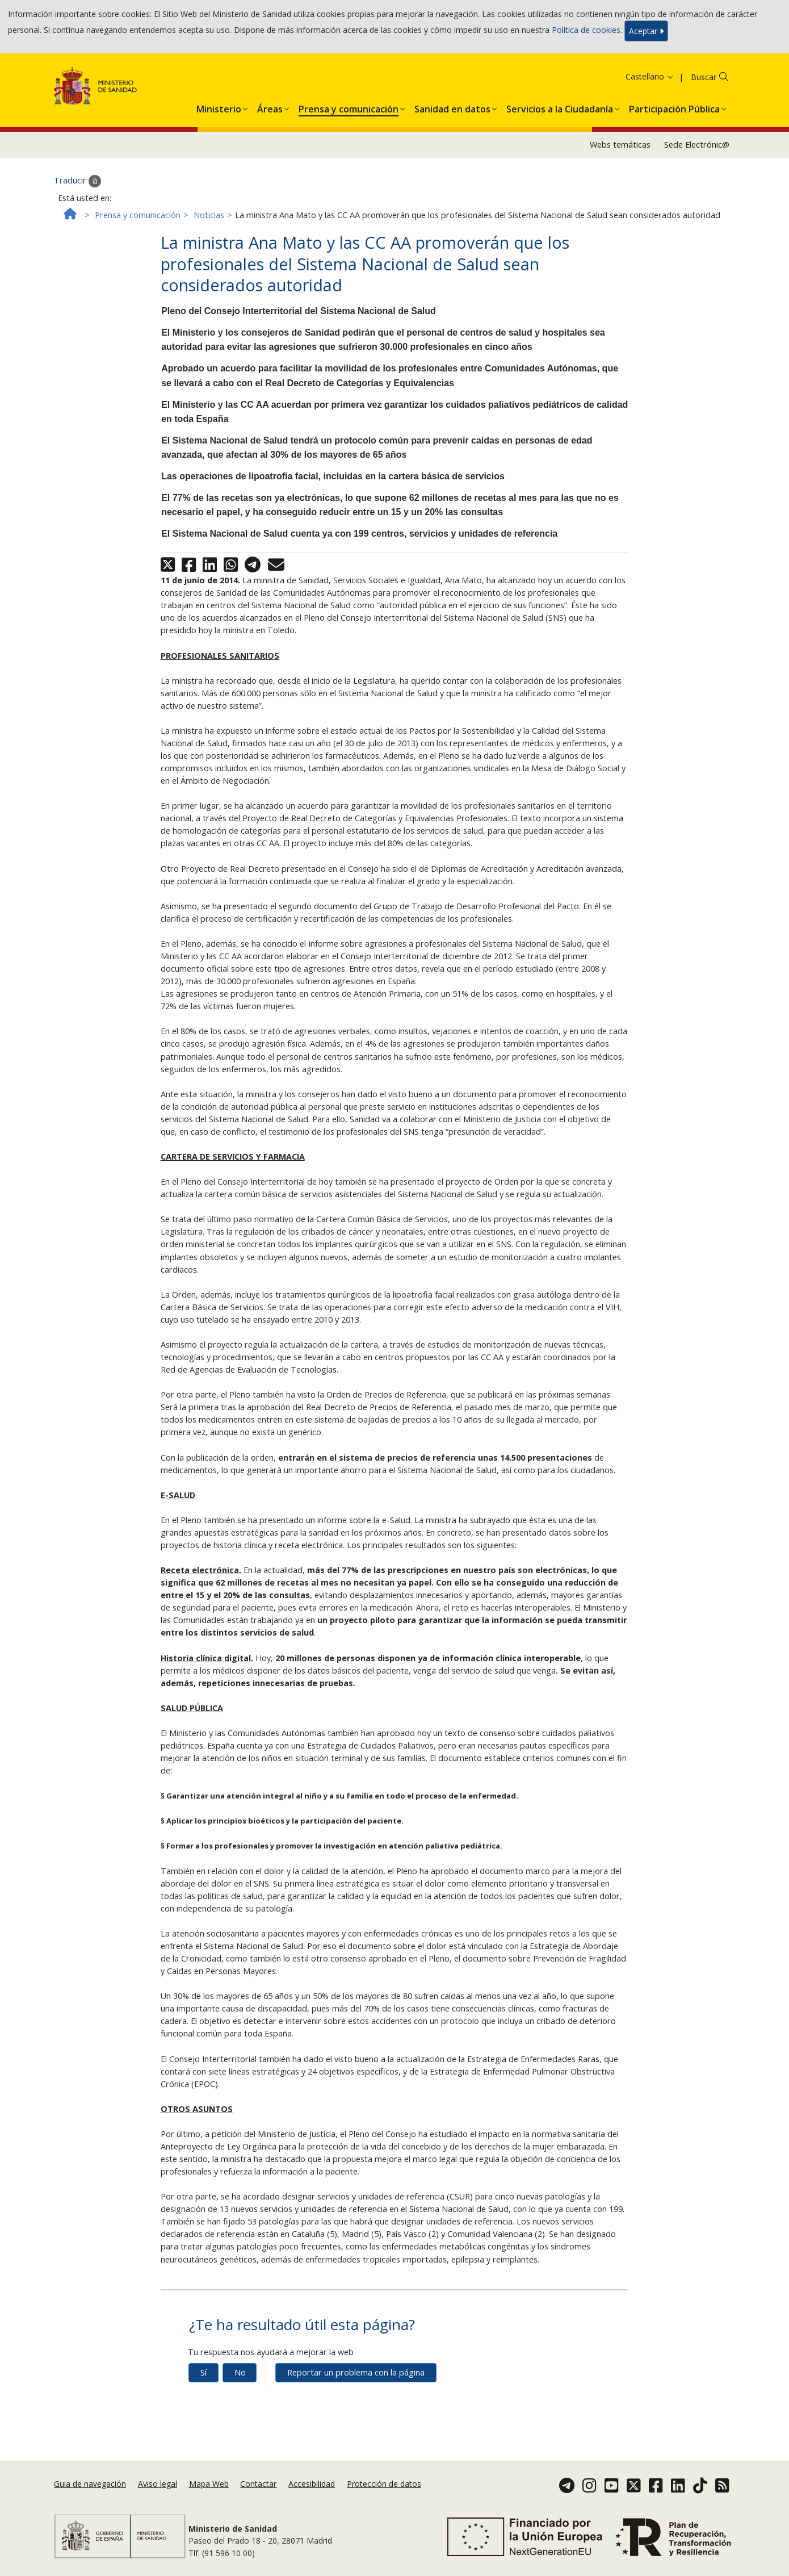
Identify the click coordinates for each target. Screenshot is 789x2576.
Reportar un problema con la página (356, 2372)
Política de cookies (586, 29)
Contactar (258, 2483)
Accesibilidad (311, 2483)
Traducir (77, 181)
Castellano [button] (650, 76)
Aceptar (646, 31)
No (240, 2372)
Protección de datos (384, 2483)
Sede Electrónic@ (696, 144)
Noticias (209, 215)
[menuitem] (218, 107)
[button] (218, 107)
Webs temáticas (620, 144)
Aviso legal (157, 2483)
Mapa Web (209, 2483)
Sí (203, 2372)
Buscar (703, 77)
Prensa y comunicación (138, 215)
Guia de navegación (90, 2483)
